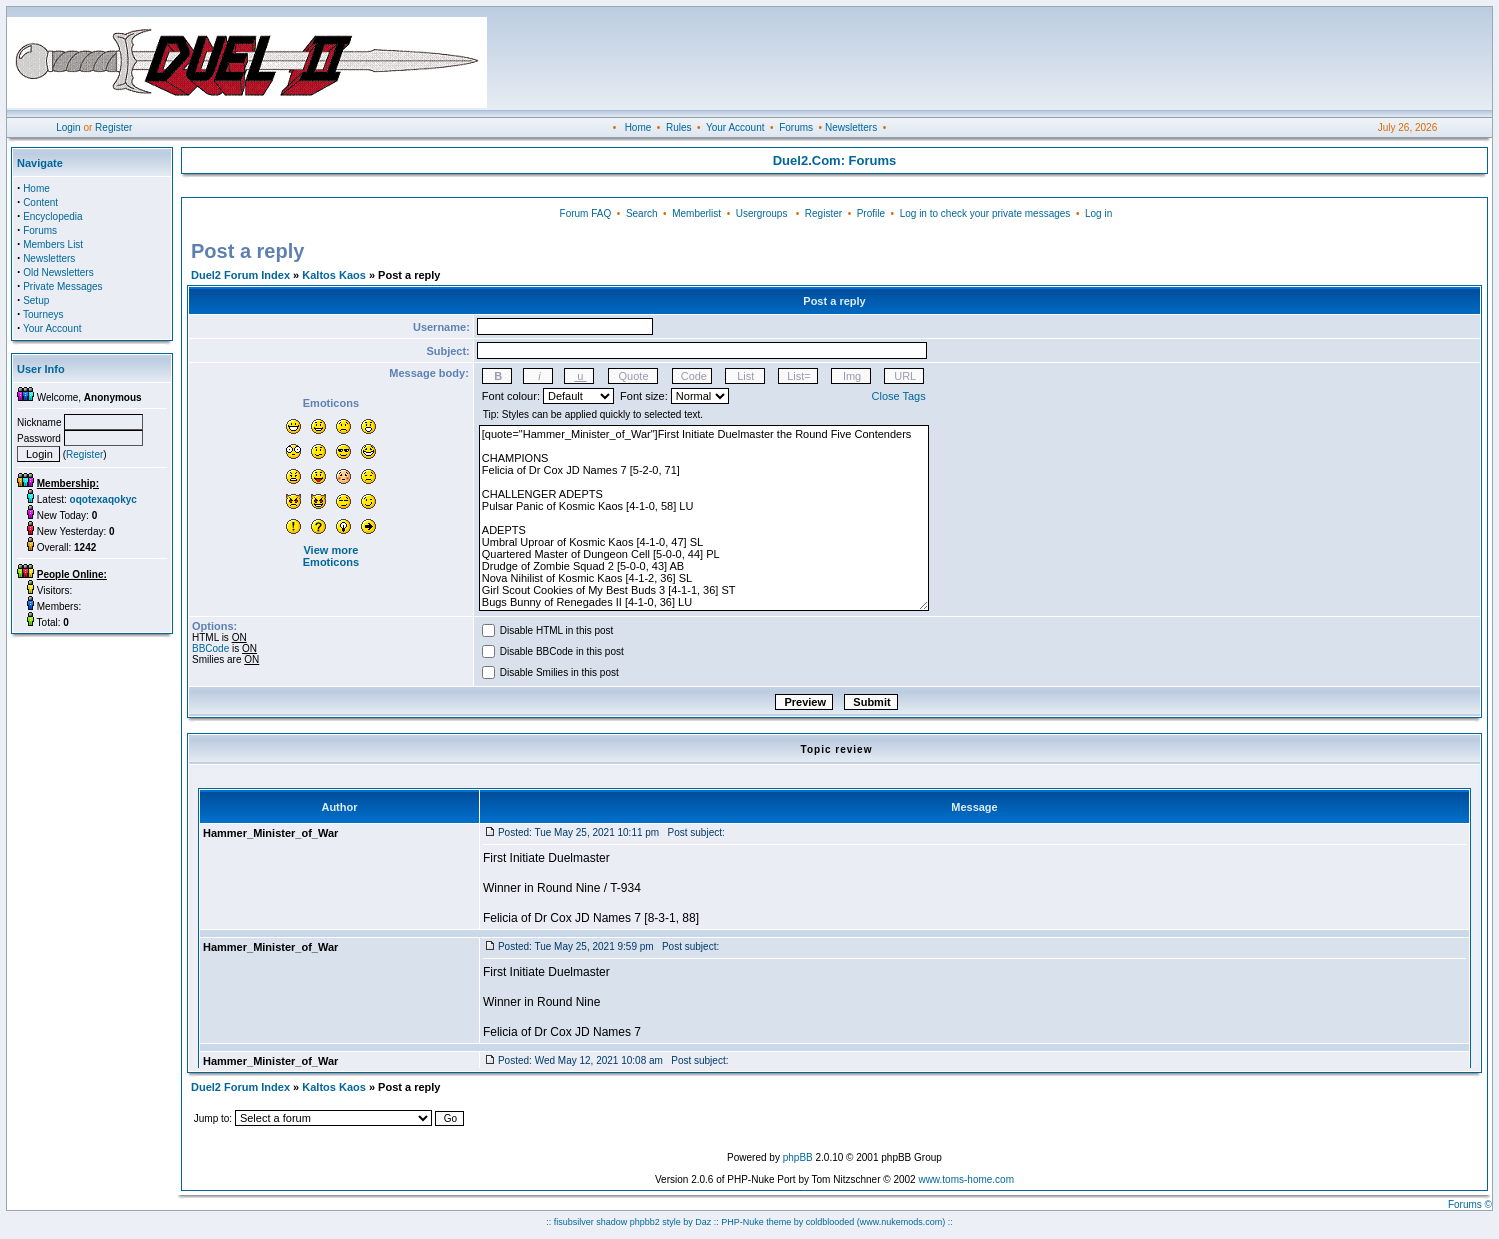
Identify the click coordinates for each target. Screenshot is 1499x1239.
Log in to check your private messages (985, 213)
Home (638, 127)
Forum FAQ (586, 213)
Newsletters (851, 127)
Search (642, 213)
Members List (53, 244)
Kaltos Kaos (334, 275)
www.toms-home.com (966, 1179)
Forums (796, 127)
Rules (679, 127)
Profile (871, 213)
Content (40, 202)
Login (68, 127)
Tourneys (43, 314)
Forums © (1470, 1204)
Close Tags (899, 396)
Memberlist (696, 213)
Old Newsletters (58, 272)
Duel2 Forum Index (240, 275)
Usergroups (762, 213)
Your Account (735, 127)
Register (113, 127)
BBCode (210, 648)
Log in (1098, 213)
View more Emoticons (331, 556)
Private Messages (62, 286)
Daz (703, 1222)
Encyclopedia (52, 216)
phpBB (798, 1157)
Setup (36, 300)
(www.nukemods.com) (901, 1222)
